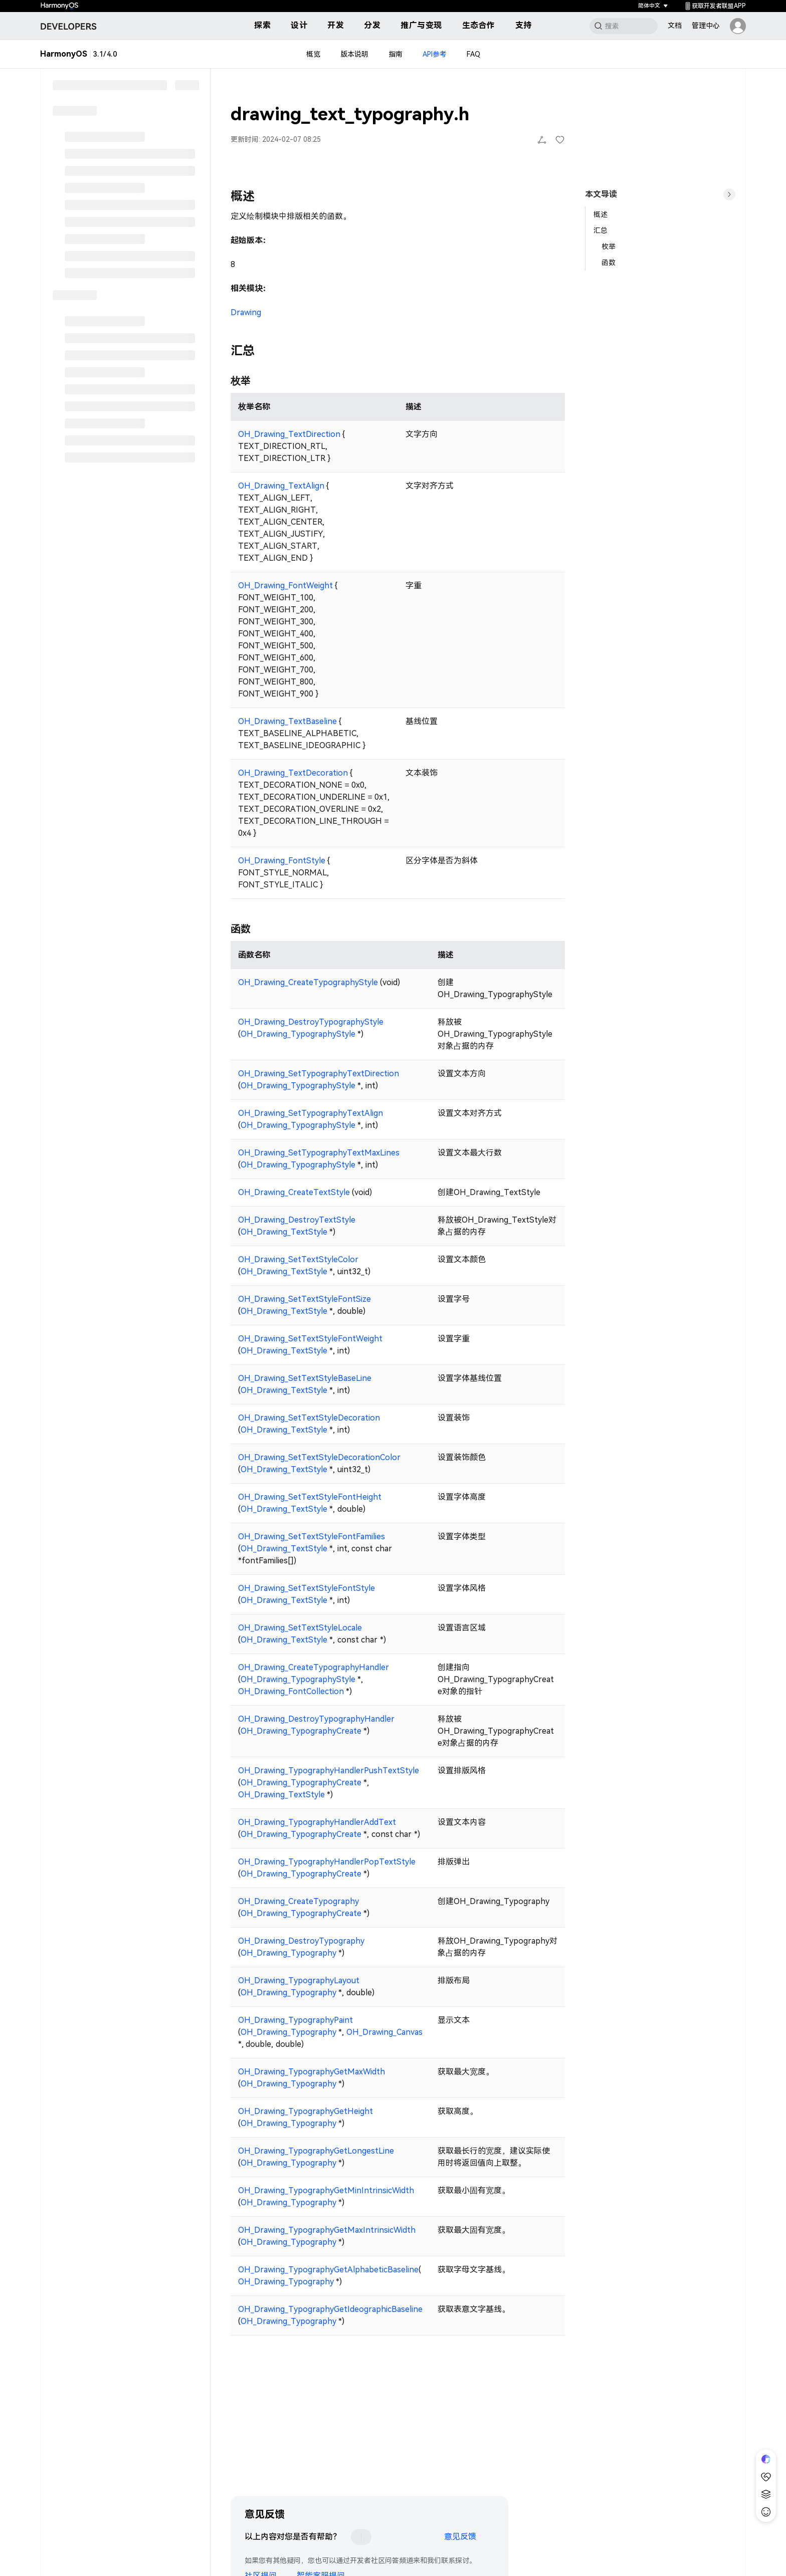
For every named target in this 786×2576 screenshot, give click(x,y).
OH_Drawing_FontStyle (281, 860)
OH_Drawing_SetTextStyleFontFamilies (311, 1536)
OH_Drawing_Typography (288, 1953)
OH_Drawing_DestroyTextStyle (296, 1220)
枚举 (609, 247)
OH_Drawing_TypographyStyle (298, 1034)
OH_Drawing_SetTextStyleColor (298, 1259)
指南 (395, 54)
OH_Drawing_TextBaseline (287, 721)
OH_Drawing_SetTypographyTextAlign (310, 1113)
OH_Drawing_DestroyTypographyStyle (310, 1022)
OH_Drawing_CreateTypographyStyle (308, 982)
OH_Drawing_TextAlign (281, 486)
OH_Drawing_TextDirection (289, 434)
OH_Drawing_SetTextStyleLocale (300, 1627)
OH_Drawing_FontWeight (285, 585)
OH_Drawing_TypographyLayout (298, 1980)
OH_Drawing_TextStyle (284, 1232)
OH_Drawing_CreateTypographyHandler (313, 1667)
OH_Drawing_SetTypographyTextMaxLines (319, 1152)
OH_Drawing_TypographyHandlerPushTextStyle (328, 1770)
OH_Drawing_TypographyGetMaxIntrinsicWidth (327, 2230)
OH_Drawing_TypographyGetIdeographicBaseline (330, 2309)
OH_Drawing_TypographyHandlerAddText (317, 1822)
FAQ (473, 54)
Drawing (246, 312)
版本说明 (354, 54)
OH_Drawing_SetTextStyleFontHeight (309, 1497)
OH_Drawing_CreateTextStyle (294, 1192)
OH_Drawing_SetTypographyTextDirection (318, 1073)
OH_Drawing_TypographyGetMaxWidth (311, 2071)
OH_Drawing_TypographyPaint (295, 2020)
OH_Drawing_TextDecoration (293, 773)
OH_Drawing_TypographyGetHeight (305, 2111)
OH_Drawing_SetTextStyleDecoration (309, 1418)
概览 (313, 54)
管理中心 (706, 26)
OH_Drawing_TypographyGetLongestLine (316, 2151)
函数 (609, 263)
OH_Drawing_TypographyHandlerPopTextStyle (327, 1861)
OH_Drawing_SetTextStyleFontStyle (306, 1588)
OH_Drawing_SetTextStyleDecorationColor (319, 1457)
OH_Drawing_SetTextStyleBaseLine (304, 1378)
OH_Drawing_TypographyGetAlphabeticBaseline (328, 2269)
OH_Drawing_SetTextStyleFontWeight (310, 1338)
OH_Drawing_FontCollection (291, 1691)
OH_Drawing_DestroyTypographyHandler (316, 1719)
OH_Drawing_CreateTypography (298, 1901)
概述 (601, 214)
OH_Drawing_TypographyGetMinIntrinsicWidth (326, 2190)
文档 (675, 26)
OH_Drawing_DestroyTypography (301, 1941)
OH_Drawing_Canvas (384, 2032)
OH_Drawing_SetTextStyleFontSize (304, 1299)
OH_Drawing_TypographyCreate (301, 1731)
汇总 (601, 230)
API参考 (435, 54)
